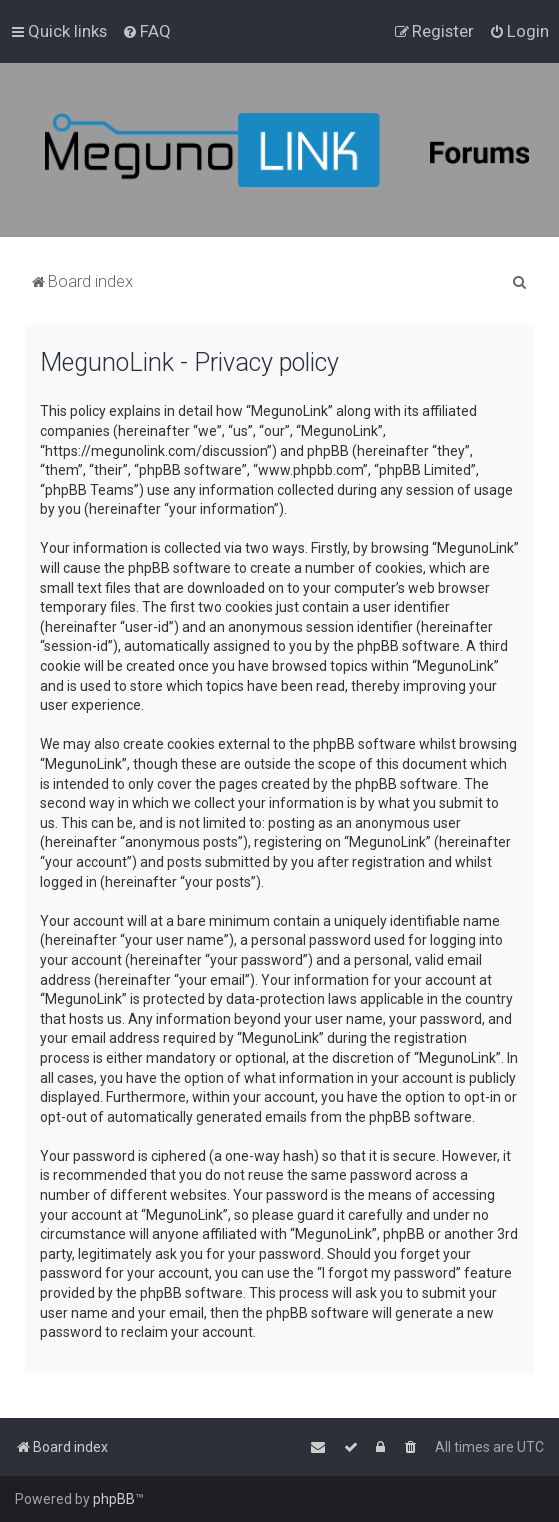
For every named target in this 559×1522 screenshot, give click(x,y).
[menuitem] (146, 31)
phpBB (114, 1499)
